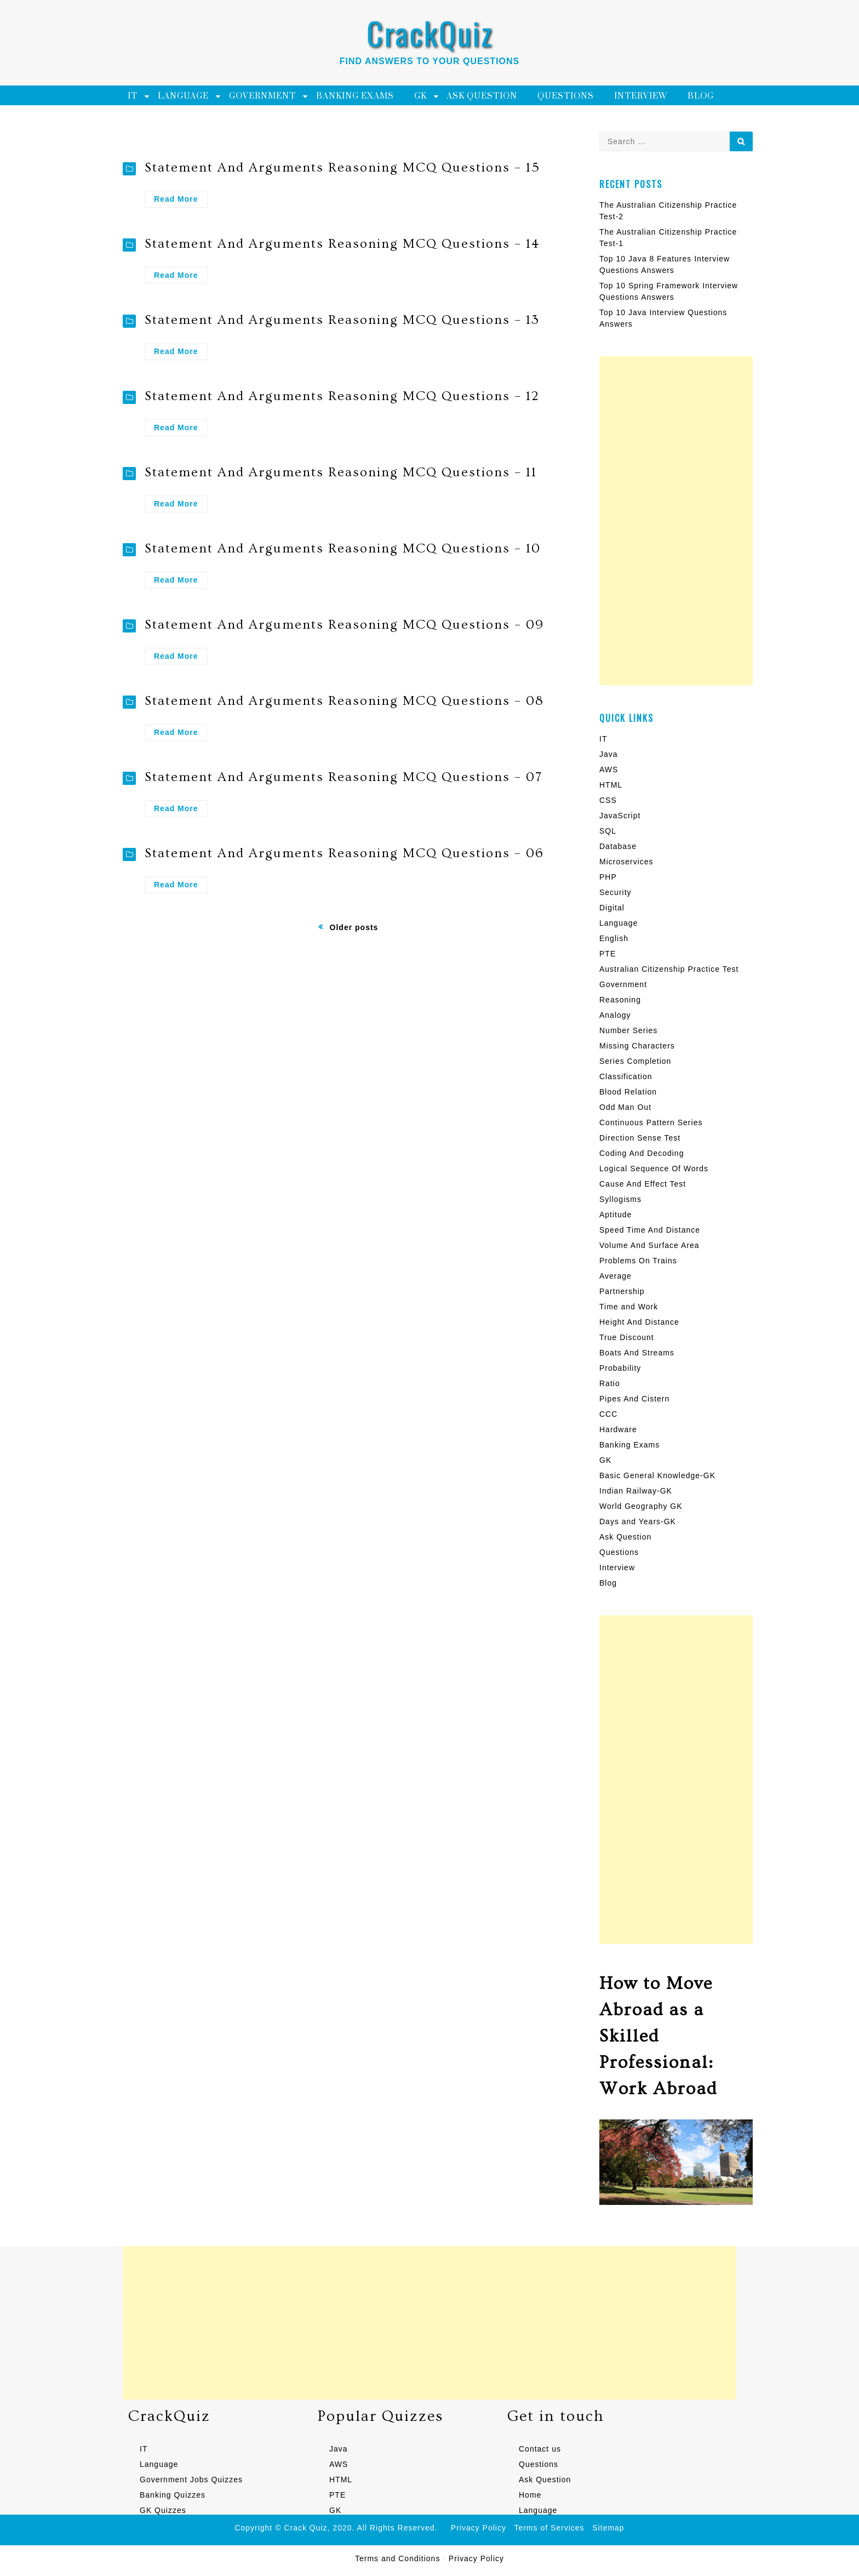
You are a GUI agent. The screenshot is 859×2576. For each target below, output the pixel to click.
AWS (608, 769)
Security (615, 892)
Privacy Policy (478, 2527)
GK (420, 96)
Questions (565, 96)
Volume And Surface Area (649, 1245)
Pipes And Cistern (634, 1398)
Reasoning (620, 999)
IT (133, 96)
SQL (607, 831)
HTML (610, 784)
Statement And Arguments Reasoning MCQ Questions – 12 (342, 396)
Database (618, 846)
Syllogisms (620, 1199)
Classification (625, 1076)
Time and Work (628, 1306)
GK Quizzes (163, 2510)
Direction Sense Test (639, 1137)
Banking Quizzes (172, 2494)
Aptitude (615, 1214)
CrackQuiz (429, 32)
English (613, 938)
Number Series (628, 1030)
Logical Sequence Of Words (653, 1168)
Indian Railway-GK (635, 1490)
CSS (608, 800)
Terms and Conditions (397, 2558)
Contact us (540, 2448)
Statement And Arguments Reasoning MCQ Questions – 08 (344, 700)
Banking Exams (355, 96)
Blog (701, 96)
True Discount (626, 1337)
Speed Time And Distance (649, 1230)
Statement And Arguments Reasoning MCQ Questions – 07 (343, 777)
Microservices (626, 861)
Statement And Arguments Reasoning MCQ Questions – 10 (343, 548)
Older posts (354, 927)
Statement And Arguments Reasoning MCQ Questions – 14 (342, 243)
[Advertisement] (676, 520)
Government (262, 96)
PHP (608, 877)
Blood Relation (628, 1091)
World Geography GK (641, 1506)
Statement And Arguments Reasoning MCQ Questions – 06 (344, 853)
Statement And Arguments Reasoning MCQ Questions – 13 (342, 319)
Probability (620, 1368)
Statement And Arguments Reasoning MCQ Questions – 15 (342, 167)
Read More (181, 200)
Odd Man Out (625, 1107)
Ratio (609, 1383)
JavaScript (619, 815)
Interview (640, 96)
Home (530, 2494)
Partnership (622, 1291)
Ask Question (481, 96)
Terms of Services (549, 2527)
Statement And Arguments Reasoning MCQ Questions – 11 (341, 472)
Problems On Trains (638, 1260)
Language (183, 96)
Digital (612, 907)
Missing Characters (637, 1045)
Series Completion (635, 1061)
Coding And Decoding (641, 1153)
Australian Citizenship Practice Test (668, 969)
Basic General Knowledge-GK (657, 1475)
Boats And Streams (636, 1352)
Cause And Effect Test (642, 1183)
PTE (607, 953)
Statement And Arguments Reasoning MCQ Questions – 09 (344, 624)
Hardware (618, 1429)
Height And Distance (639, 1322)
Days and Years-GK (637, 1521)
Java (608, 754)
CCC (608, 1414)
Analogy (615, 1015)
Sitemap (608, 2527)
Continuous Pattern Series (650, 1122)
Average (615, 1276)
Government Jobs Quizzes (191, 2479)
